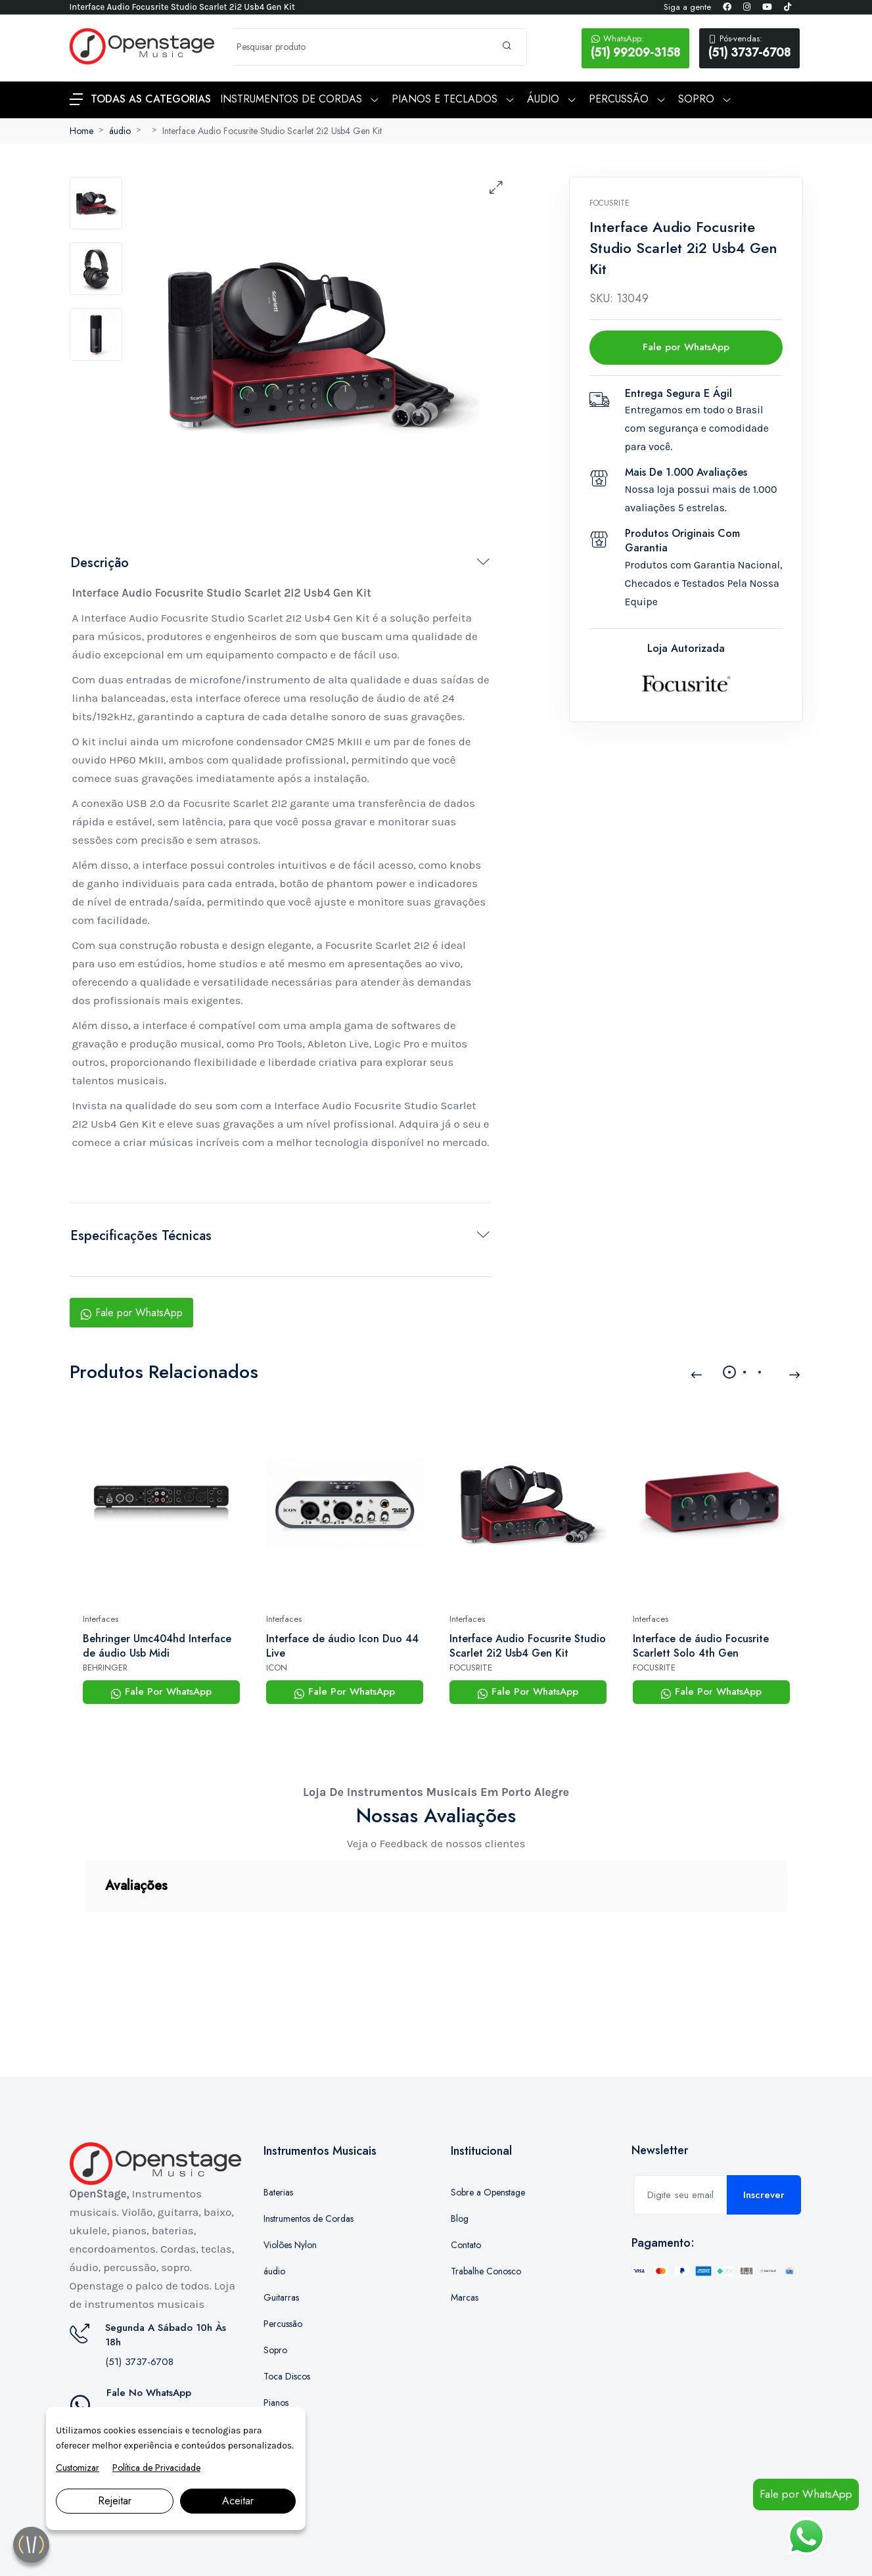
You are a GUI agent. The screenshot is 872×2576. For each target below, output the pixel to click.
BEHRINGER (105, 1667)
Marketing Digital (216, 2552)
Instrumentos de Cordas (309, 2152)
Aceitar (238, 2500)
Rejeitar (114, 2500)
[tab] (96, 203)
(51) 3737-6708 (749, 46)
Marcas (464, 2231)
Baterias (278, 2126)
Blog (460, 2152)
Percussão (283, 2258)
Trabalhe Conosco (486, 2205)
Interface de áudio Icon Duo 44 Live (342, 1646)
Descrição (99, 562)
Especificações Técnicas (141, 1235)
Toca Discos (287, 2310)
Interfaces (100, 1619)
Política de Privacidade (156, 2467)
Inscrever (764, 2129)
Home (81, 130)
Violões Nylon (290, 2179)
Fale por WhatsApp (131, 1312)
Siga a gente (687, 7)
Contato (466, 2179)
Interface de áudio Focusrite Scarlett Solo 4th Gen (701, 1646)
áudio (120, 130)
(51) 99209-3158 (635, 46)
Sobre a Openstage (488, 2126)
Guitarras (281, 2231)
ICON (276, 1667)
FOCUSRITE (470, 1667)
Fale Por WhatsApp (161, 1691)
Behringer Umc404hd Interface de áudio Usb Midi (157, 1646)
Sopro (275, 2284)
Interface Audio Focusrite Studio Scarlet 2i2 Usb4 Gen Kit (272, 130)
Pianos (276, 2336)
